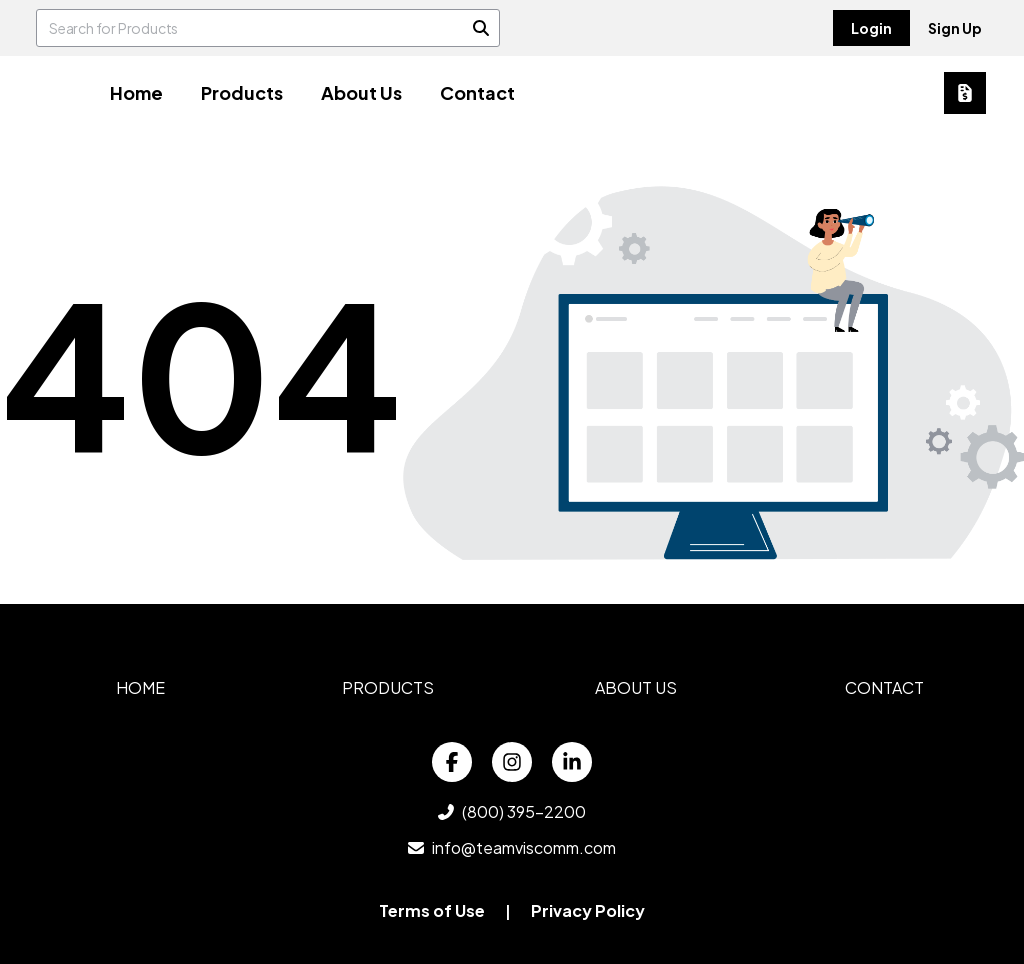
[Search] (481, 28)
